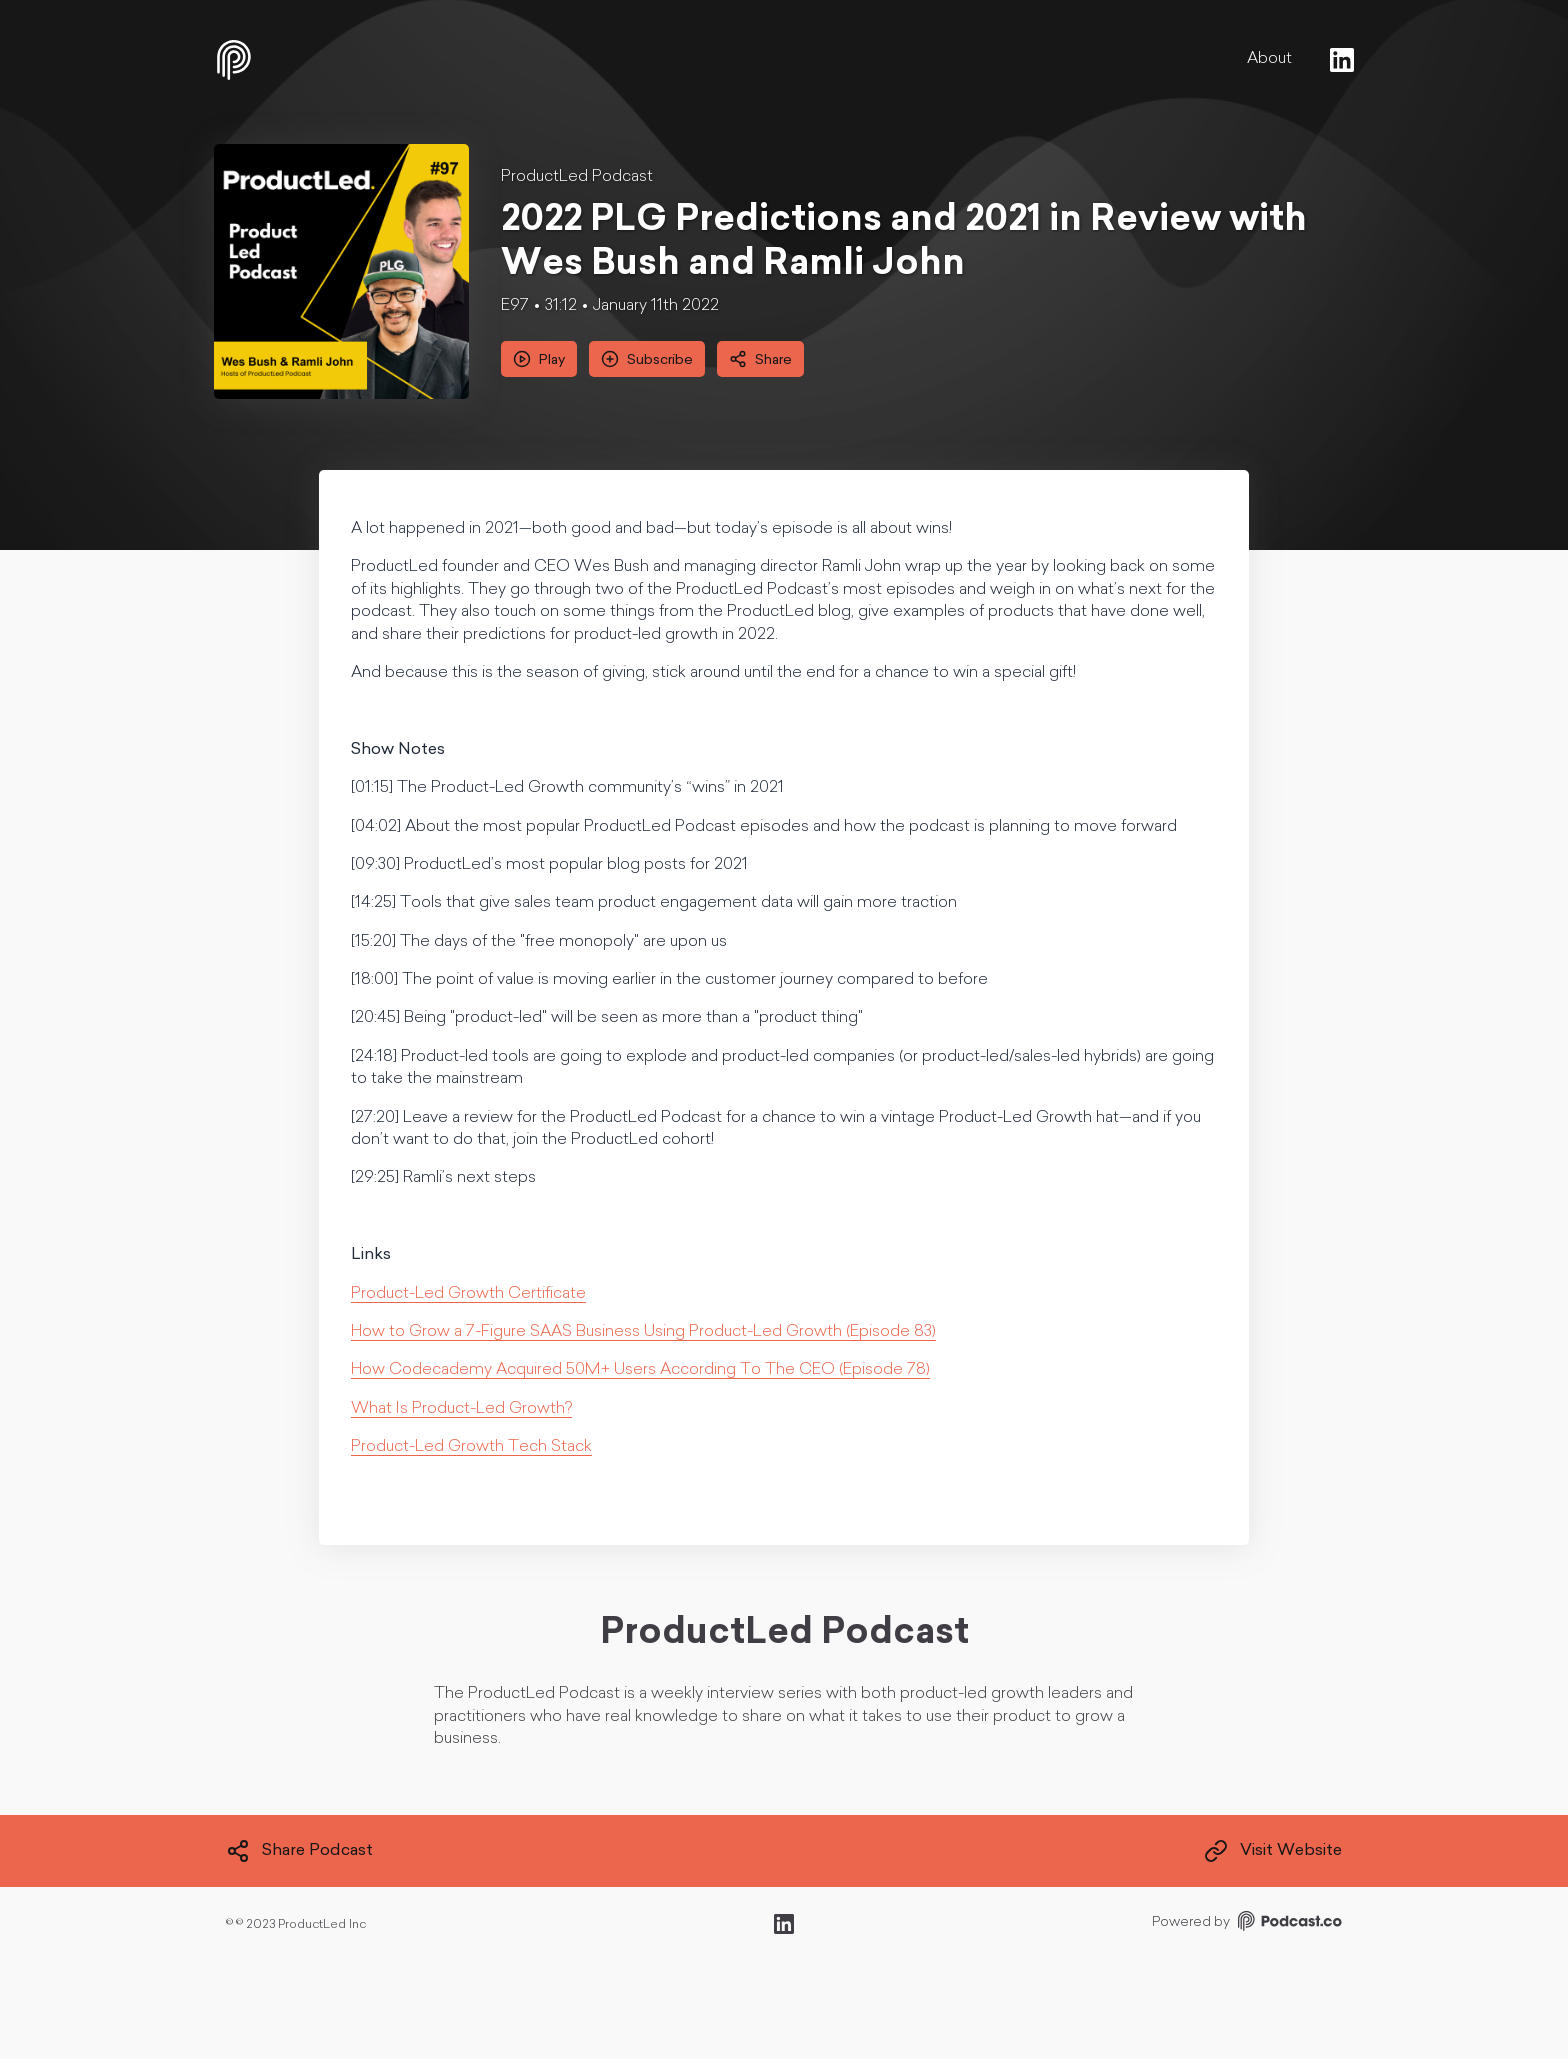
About (1269, 59)
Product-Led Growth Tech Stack (471, 1447)
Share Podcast (299, 1851)
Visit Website (1273, 1851)
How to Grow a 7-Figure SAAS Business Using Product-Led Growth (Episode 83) (643, 1332)
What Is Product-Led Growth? (461, 1409)
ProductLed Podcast (577, 177)
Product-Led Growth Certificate (468, 1294)
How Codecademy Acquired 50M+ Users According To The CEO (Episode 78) (640, 1370)
